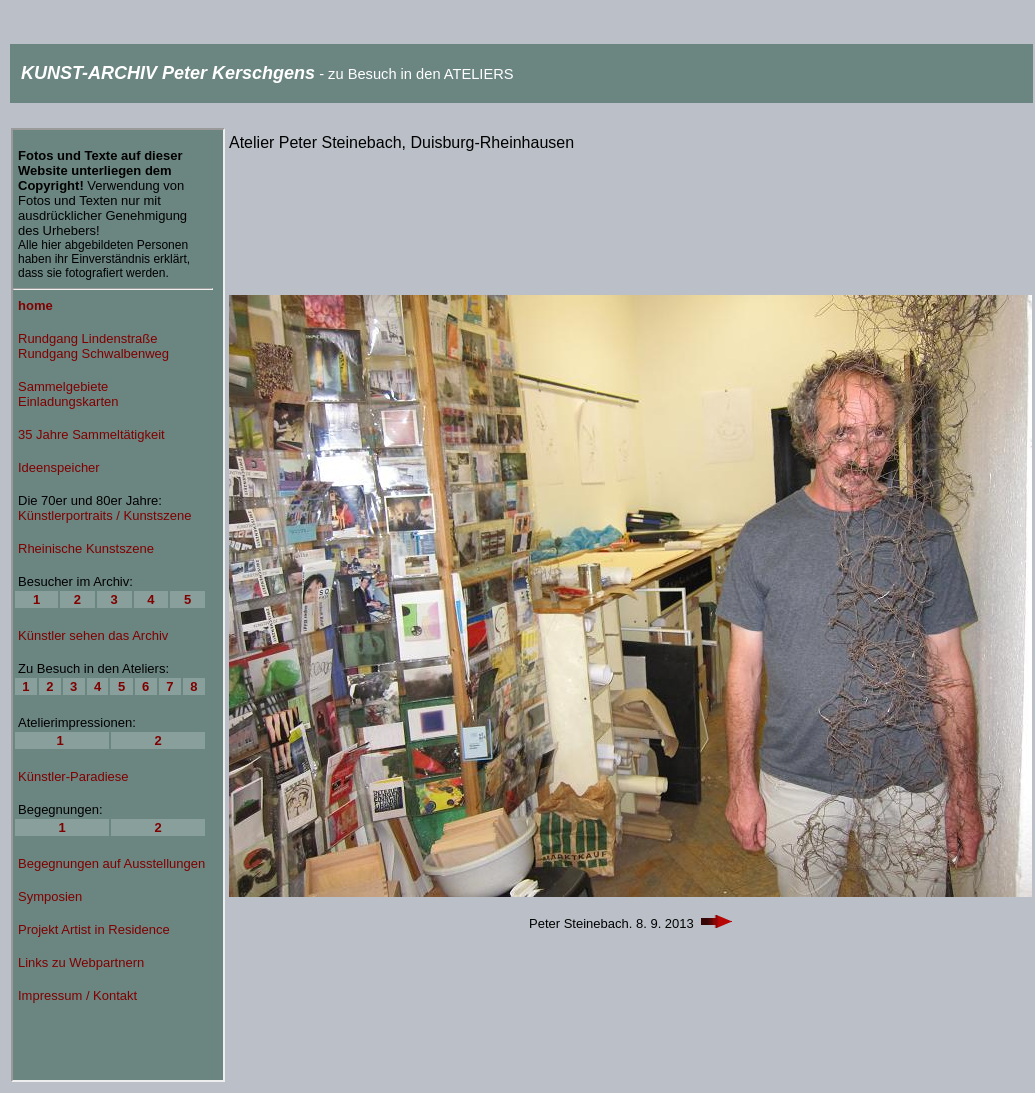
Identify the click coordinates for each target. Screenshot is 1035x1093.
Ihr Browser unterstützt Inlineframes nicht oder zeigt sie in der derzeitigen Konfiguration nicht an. (118, 605)
